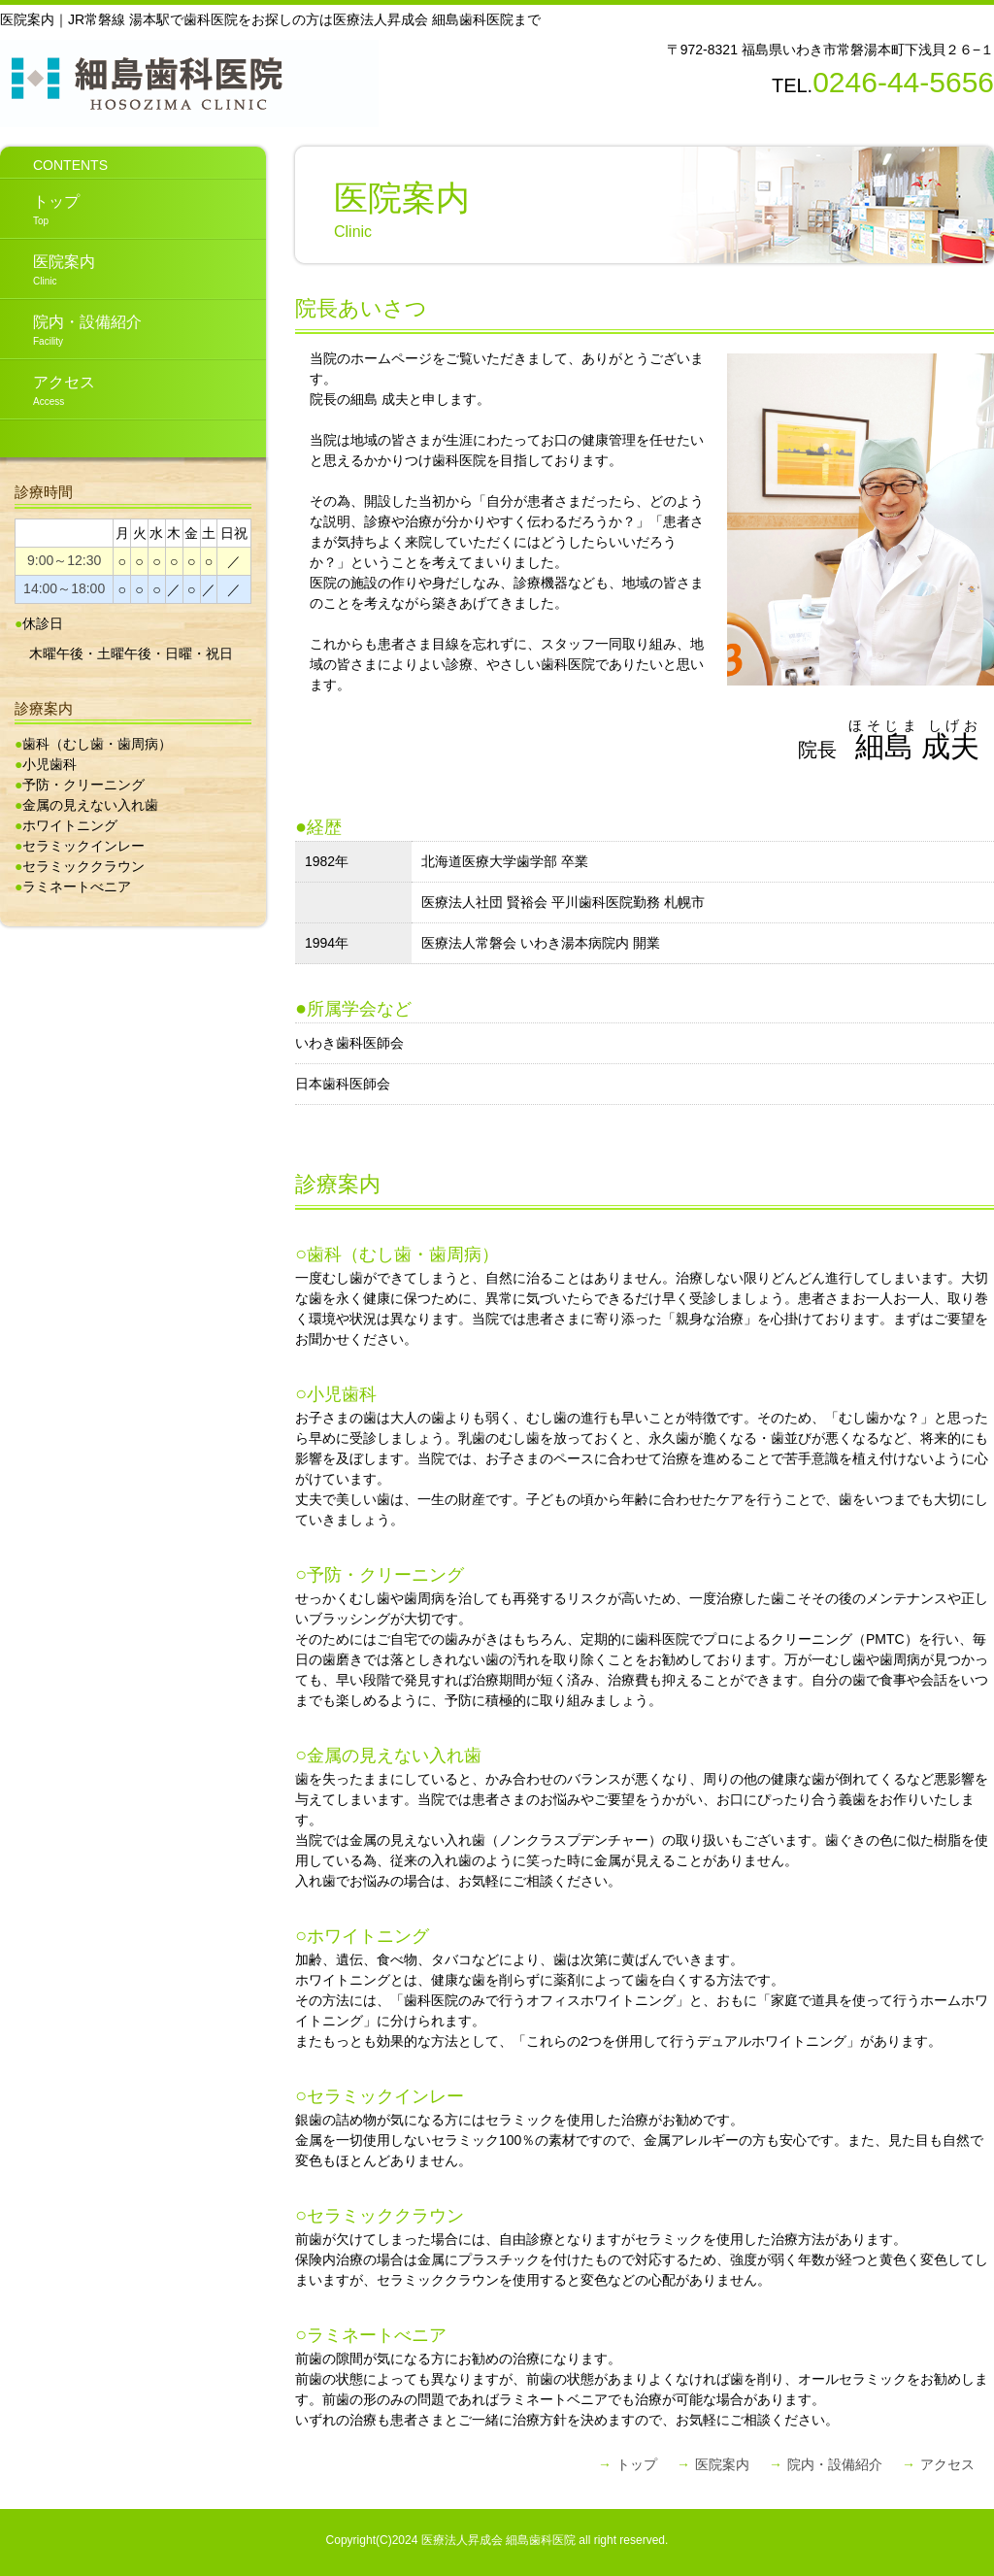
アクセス (47, 390)
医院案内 (47, 269)
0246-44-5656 (903, 82)
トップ (40, 209)
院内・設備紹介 (71, 330)
